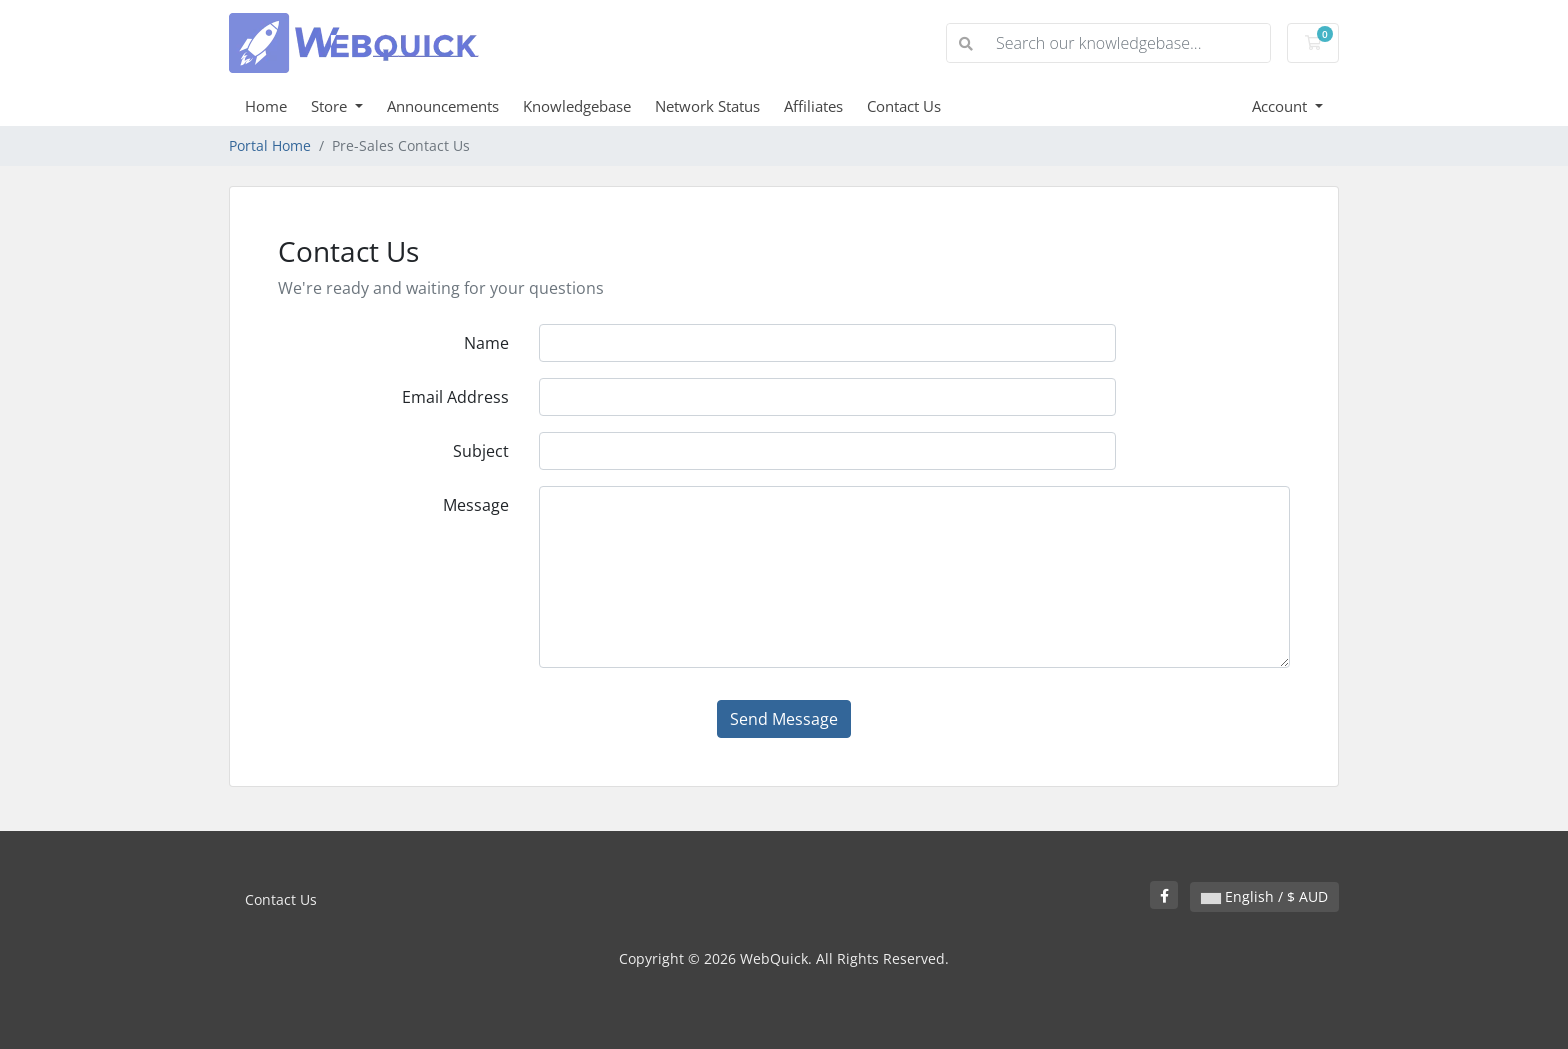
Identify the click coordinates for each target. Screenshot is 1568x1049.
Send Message (784, 719)
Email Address (455, 397)
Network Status (707, 106)
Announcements (443, 106)
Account (1281, 106)
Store (331, 106)
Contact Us (904, 106)
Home (266, 106)
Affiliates (813, 106)
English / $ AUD (1264, 896)
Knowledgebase (577, 106)
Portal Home (270, 145)
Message (476, 505)
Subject (481, 451)
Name (486, 343)
